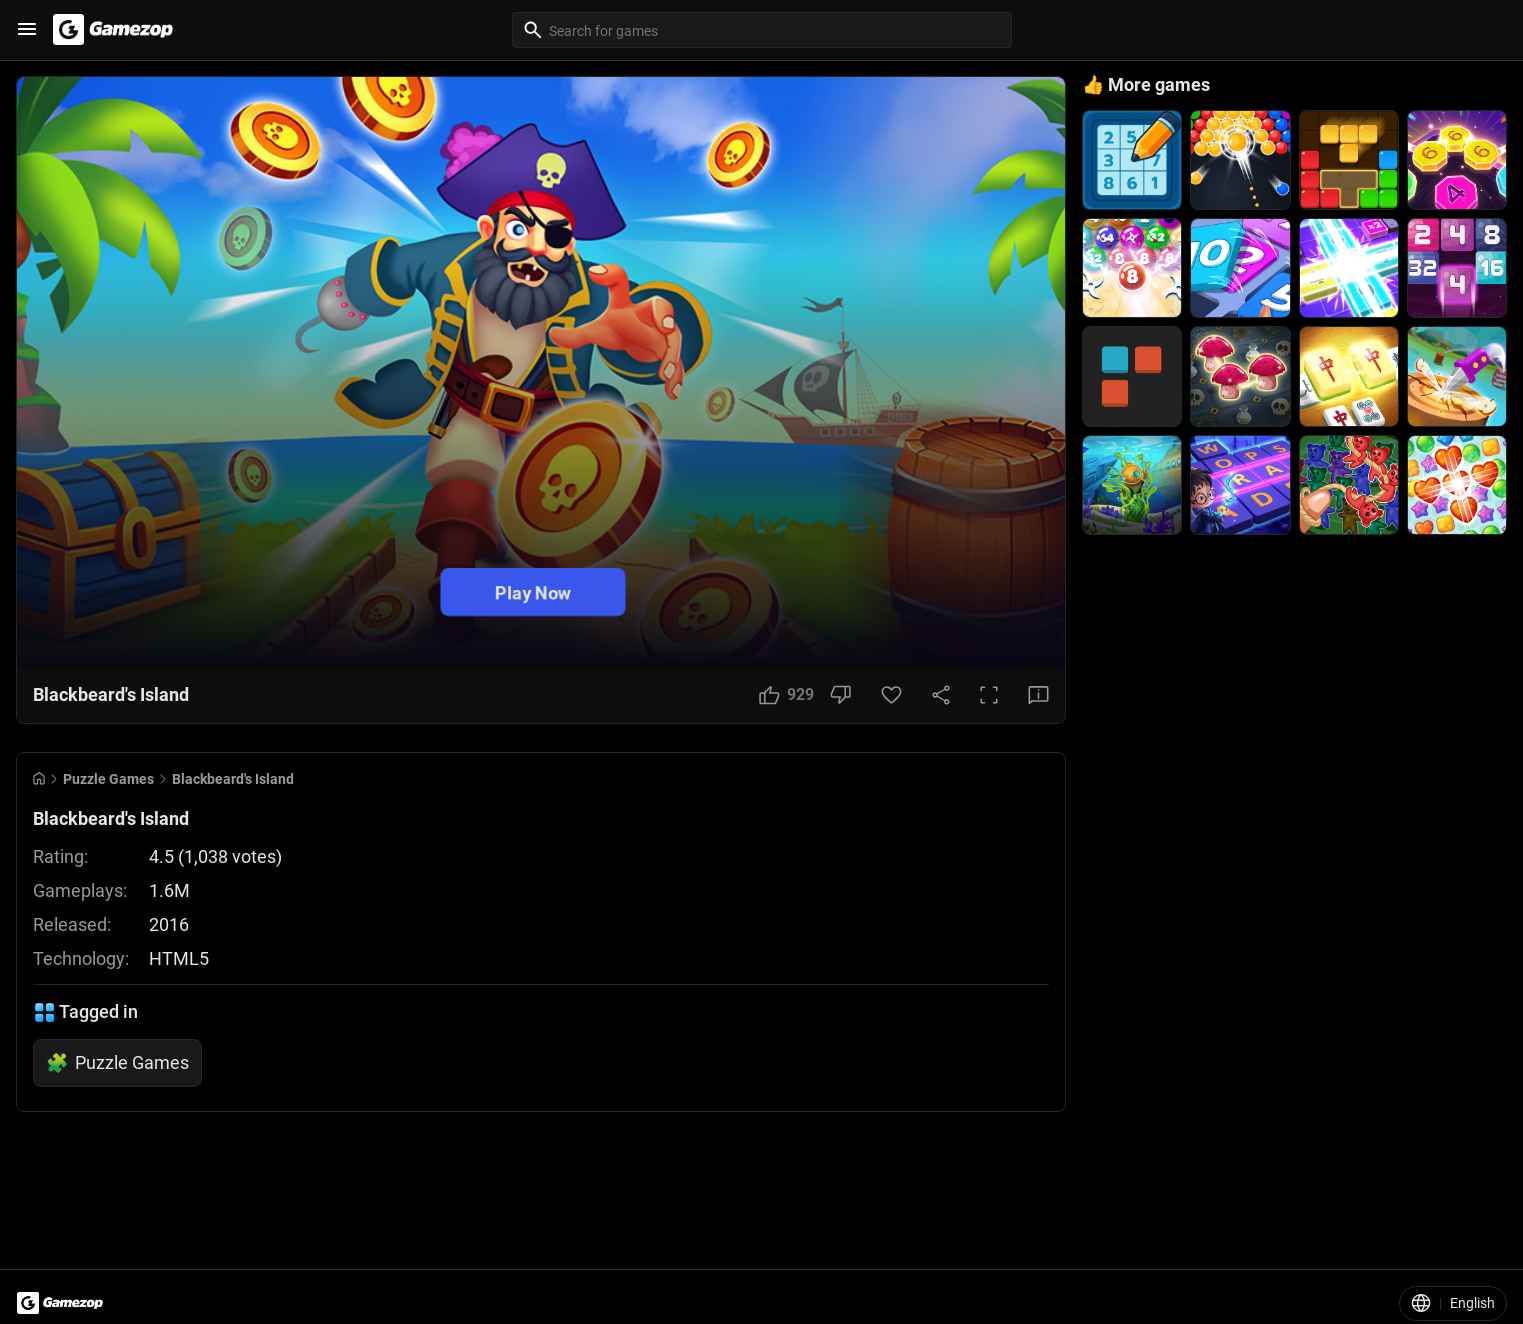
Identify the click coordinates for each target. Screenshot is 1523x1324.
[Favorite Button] (891, 695)
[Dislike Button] (840, 695)
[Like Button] (786, 695)
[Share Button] (941, 695)
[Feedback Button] (1038, 695)
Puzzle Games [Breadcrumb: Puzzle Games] (108, 779)
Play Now (533, 591)
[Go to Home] (39, 778)
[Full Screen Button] (989, 695)
